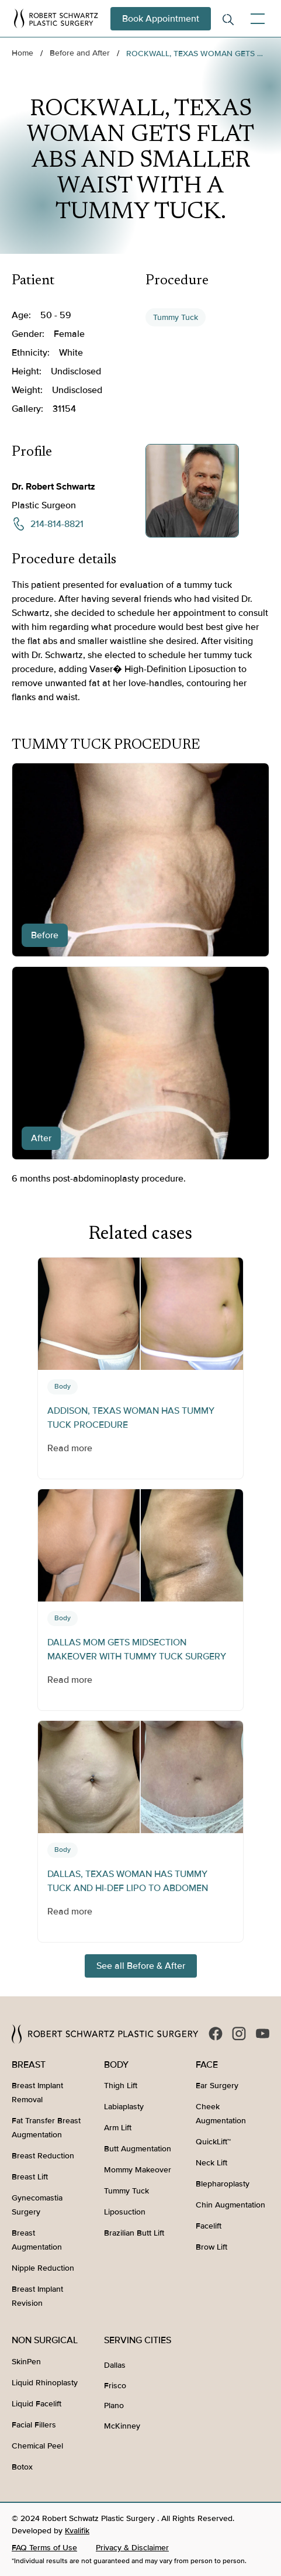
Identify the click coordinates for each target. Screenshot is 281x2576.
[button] (255, 19)
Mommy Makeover (137, 2170)
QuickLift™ (213, 2142)
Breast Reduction (43, 2156)
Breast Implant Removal (37, 2093)
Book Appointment (160, 19)
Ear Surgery (217, 2086)
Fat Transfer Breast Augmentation (46, 2128)
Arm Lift (117, 2128)
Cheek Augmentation (221, 2114)
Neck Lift (211, 2163)
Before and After (80, 53)
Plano (114, 2405)
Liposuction (124, 2212)
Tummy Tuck (175, 317)
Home (22, 53)
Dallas (115, 2365)
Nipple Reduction (43, 2268)
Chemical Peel (37, 2446)
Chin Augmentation (230, 2205)
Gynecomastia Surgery (37, 2205)
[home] (56, 18)
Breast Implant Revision (37, 2296)
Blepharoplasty (222, 2184)
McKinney (122, 2426)
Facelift (208, 2226)
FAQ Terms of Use (44, 2548)
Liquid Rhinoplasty (45, 2383)
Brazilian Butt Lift (134, 2233)
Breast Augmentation (37, 2240)
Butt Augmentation (137, 2149)
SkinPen (26, 2362)
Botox (22, 2467)
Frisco (115, 2386)
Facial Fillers (34, 2425)
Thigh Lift (120, 2086)
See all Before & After (140, 1966)
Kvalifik (77, 2531)
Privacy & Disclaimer (132, 2548)
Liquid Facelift (36, 2404)
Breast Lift (30, 2177)
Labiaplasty (124, 2107)
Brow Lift (211, 2247)
